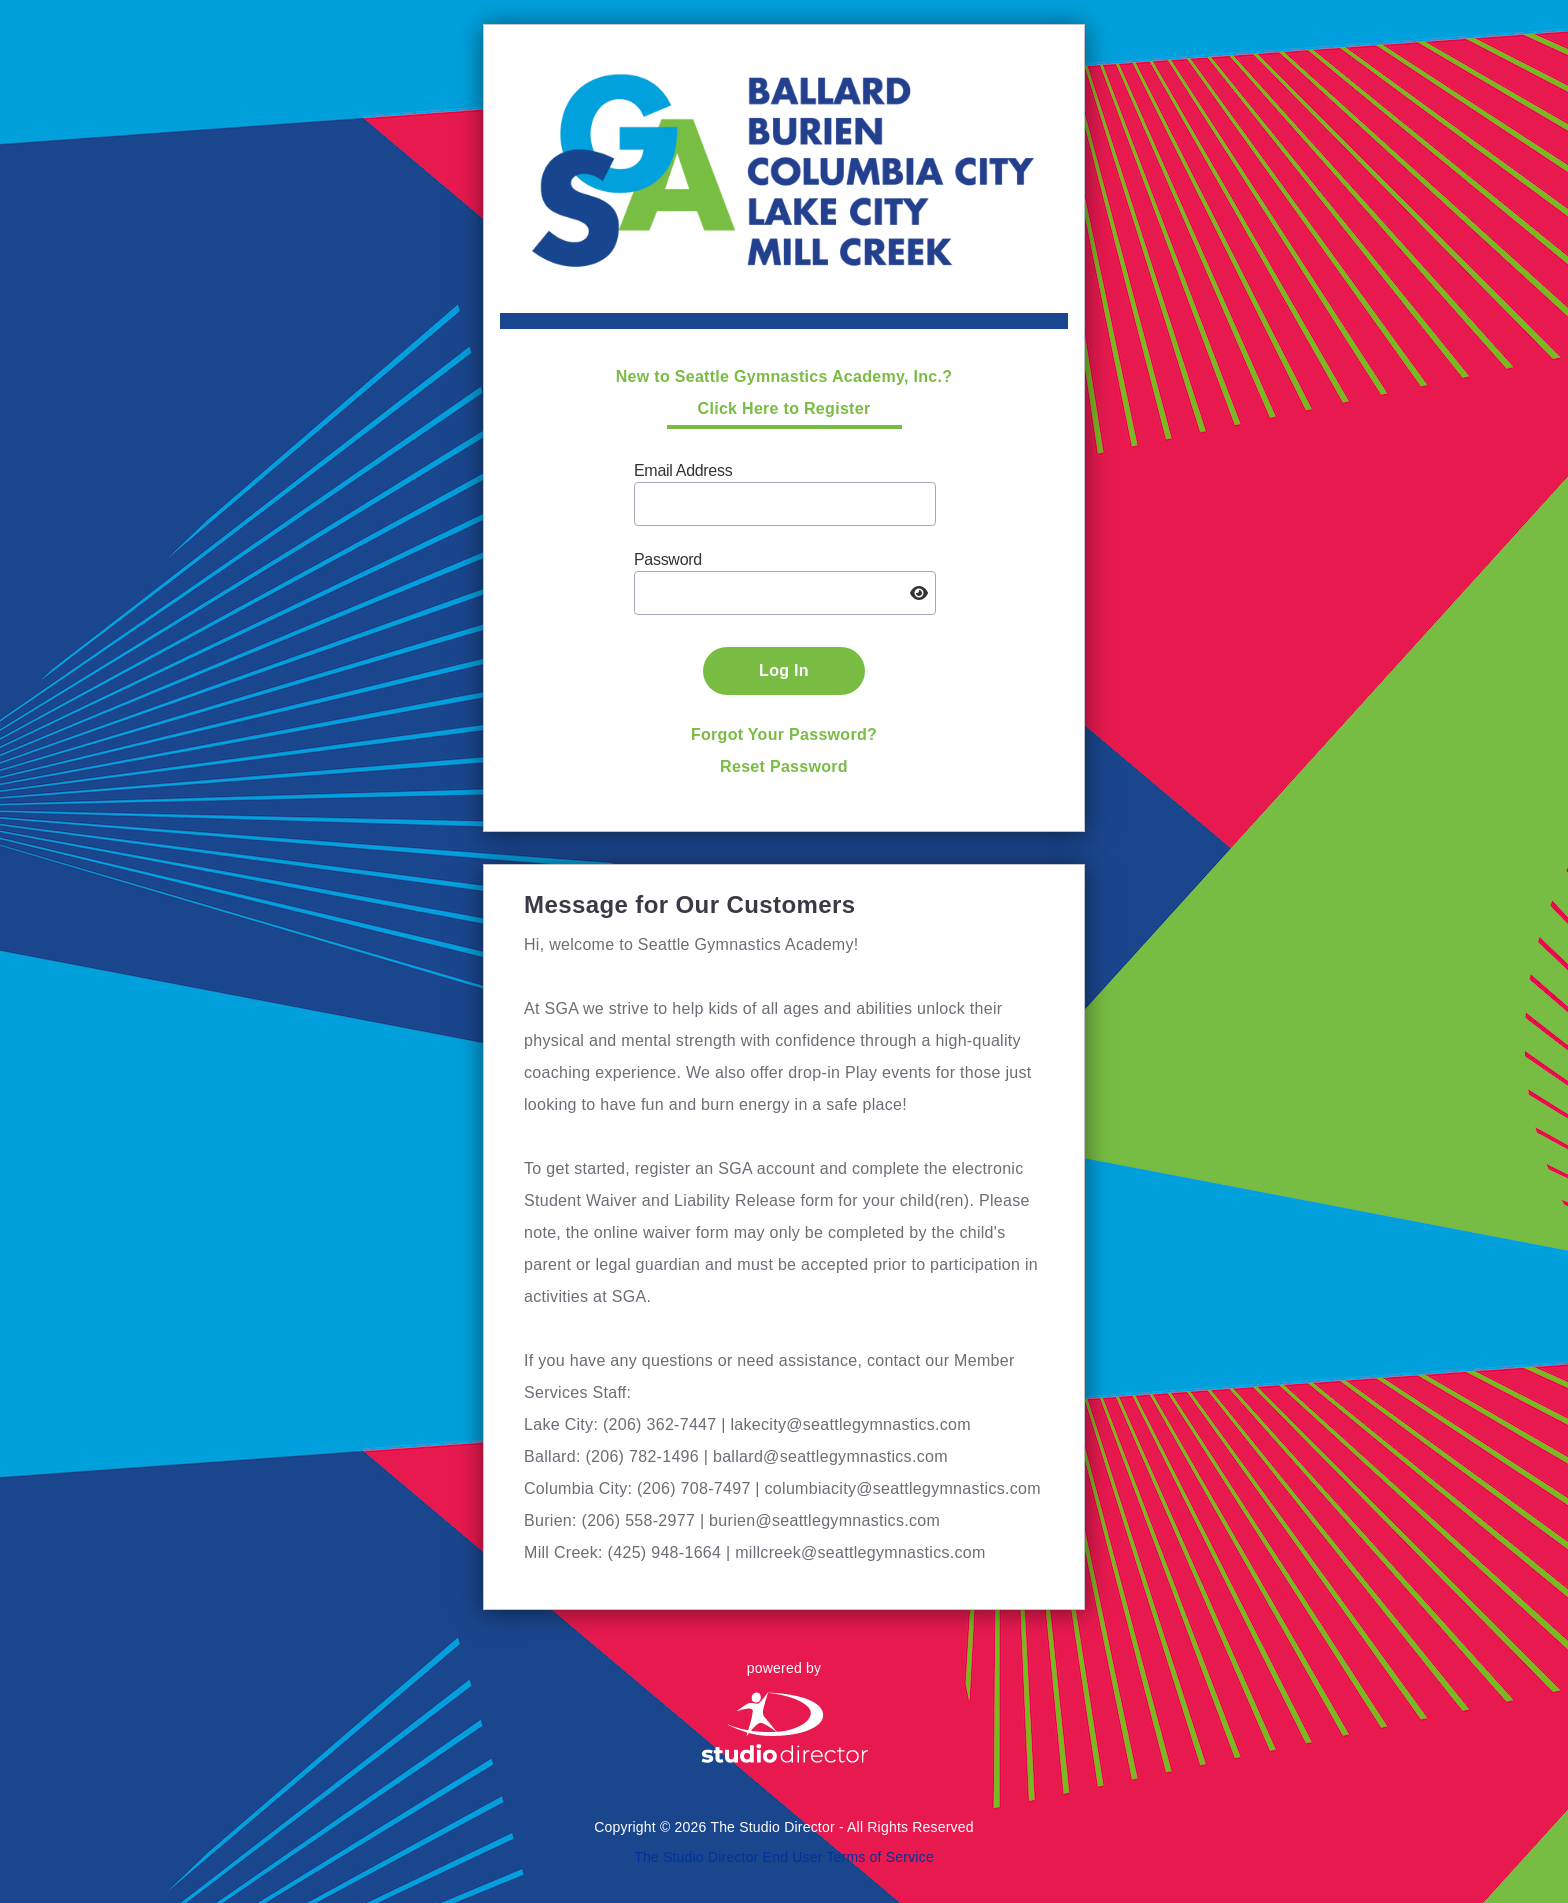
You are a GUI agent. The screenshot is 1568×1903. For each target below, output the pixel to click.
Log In (784, 670)
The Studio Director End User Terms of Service (784, 1857)
